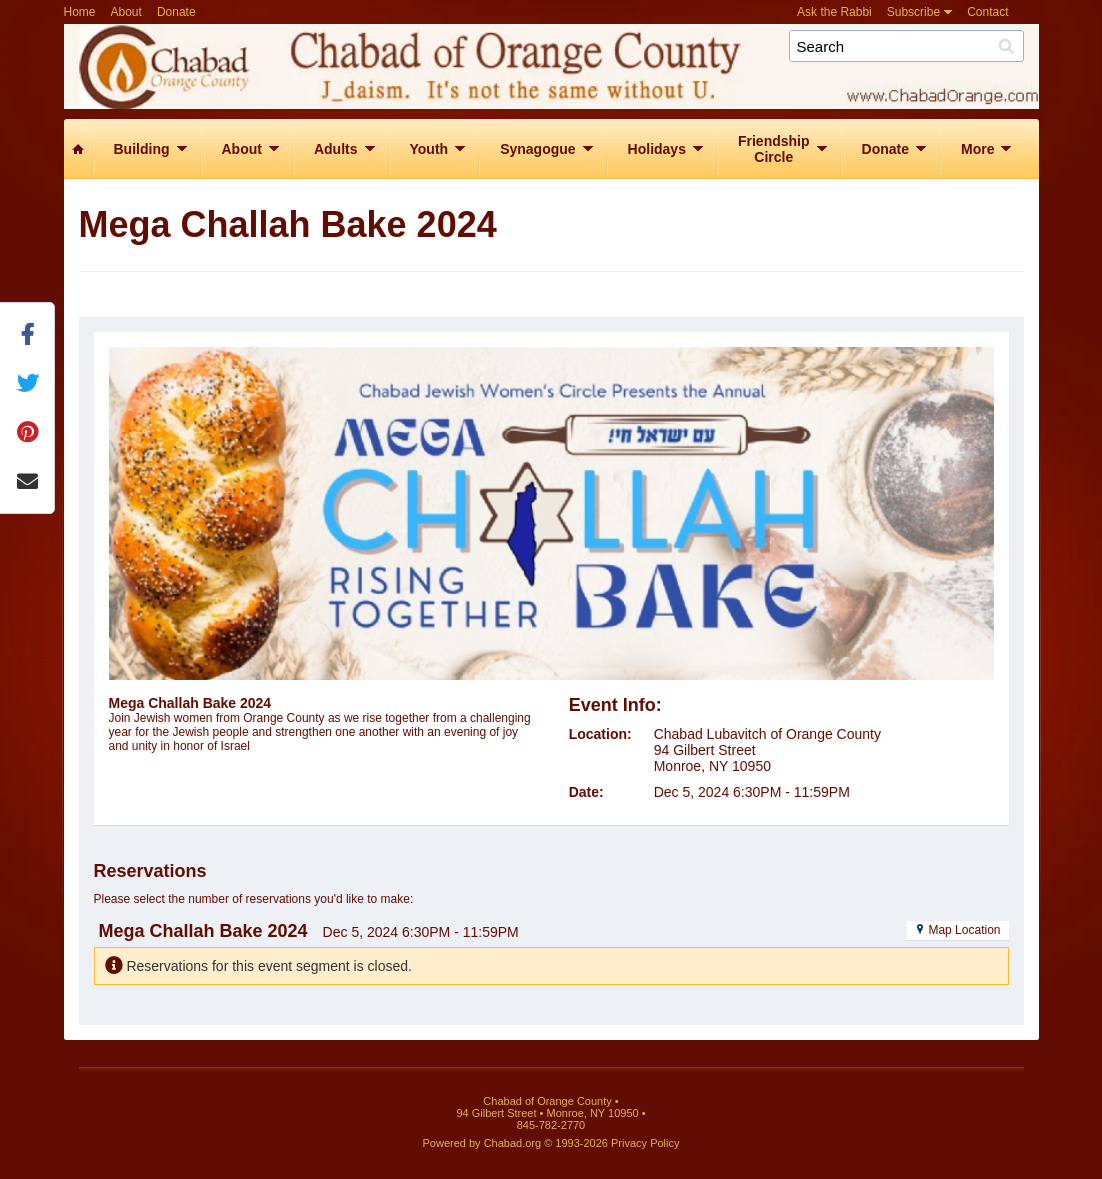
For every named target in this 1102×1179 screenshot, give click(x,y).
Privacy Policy (645, 1143)
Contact (987, 12)
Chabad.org (513, 1143)
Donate (176, 12)
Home (80, 12)
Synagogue (537, 149)
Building (142, 149)
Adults (336, 149)
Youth (429, 149)
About (126, 12)
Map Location (957, 930)
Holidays (657, 149)
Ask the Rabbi (834, 12)
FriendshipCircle (774, 149)
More (977, 149)
